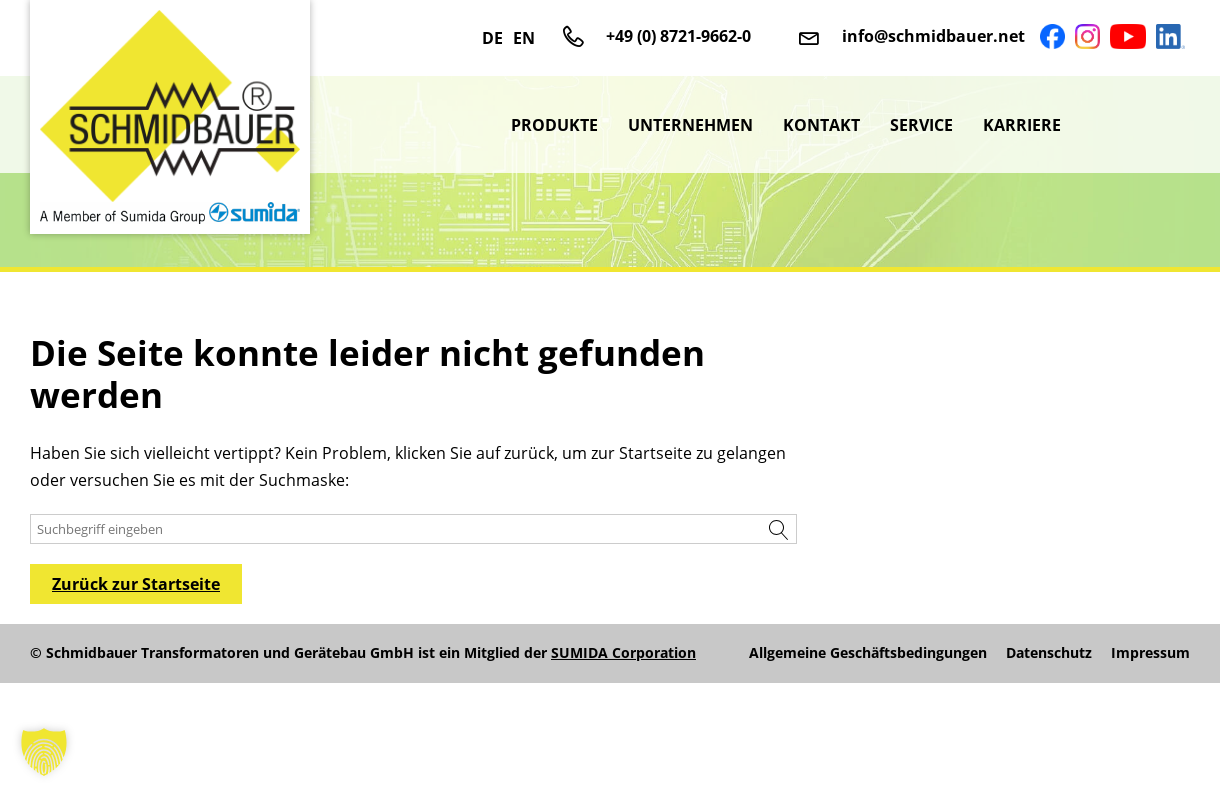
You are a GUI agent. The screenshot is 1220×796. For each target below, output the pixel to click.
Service (921, 125)
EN (524, 38)
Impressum (1150, 653)
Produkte (554, 125)
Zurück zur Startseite (136, 584)
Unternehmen (690, 125)
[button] (44, 752)
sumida (1133, 125)
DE (492, 38)
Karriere (1022, 125)
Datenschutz (1049, 653)
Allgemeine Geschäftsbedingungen (868, 653)
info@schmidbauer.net (933, 36)
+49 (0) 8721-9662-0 (678, 36)
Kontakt (821, 125)
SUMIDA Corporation (623, 652)
